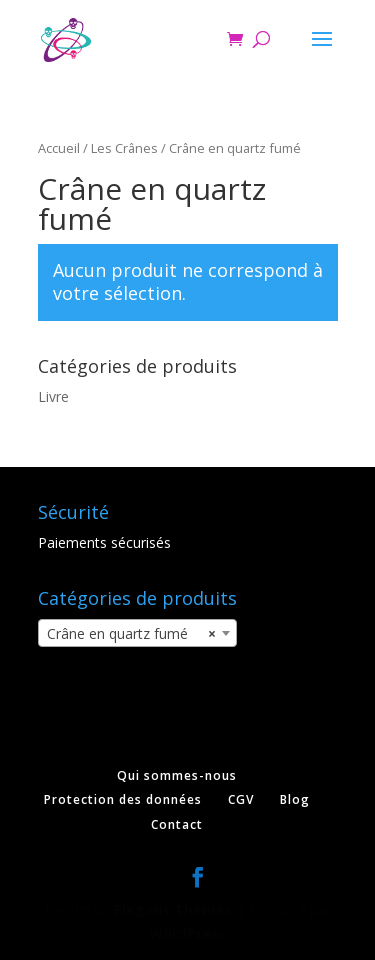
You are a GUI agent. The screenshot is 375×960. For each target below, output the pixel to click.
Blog (295, 799)
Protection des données (123, 799)
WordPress (188, 933)
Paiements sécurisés (104, 542)
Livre (53, 396)
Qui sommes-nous (177, 775)
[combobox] (137, 633)
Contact (177, 824)
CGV (241, 799)
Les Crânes (124, 148)
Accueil (59, 148)
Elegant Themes (173, 909)
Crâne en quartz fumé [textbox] (131, 634)
